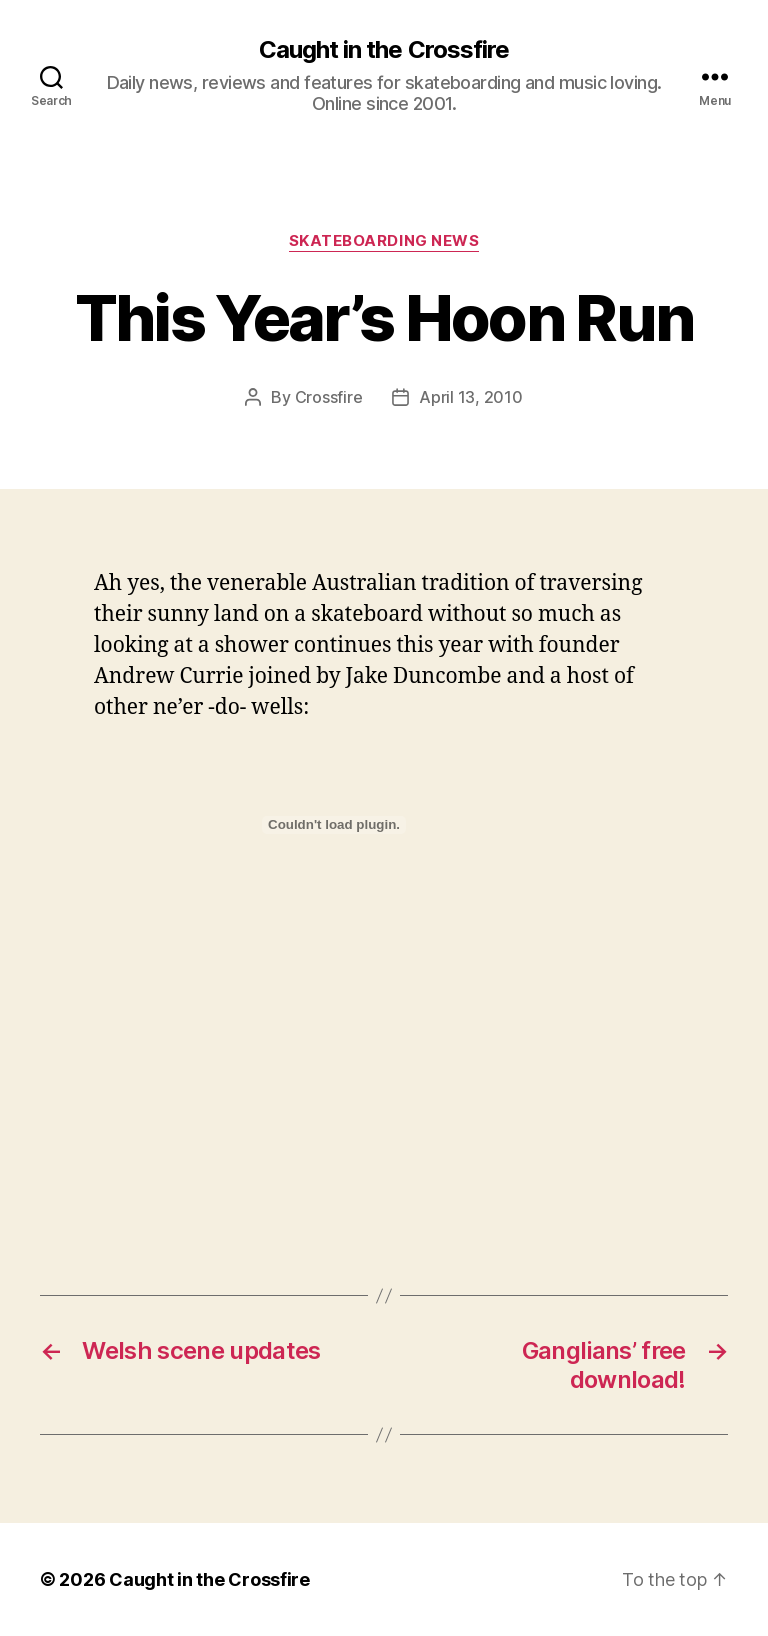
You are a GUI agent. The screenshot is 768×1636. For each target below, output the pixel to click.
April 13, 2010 (470, 397)
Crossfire (329, 397)
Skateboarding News (384, 241)
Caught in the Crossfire (383, 50)
